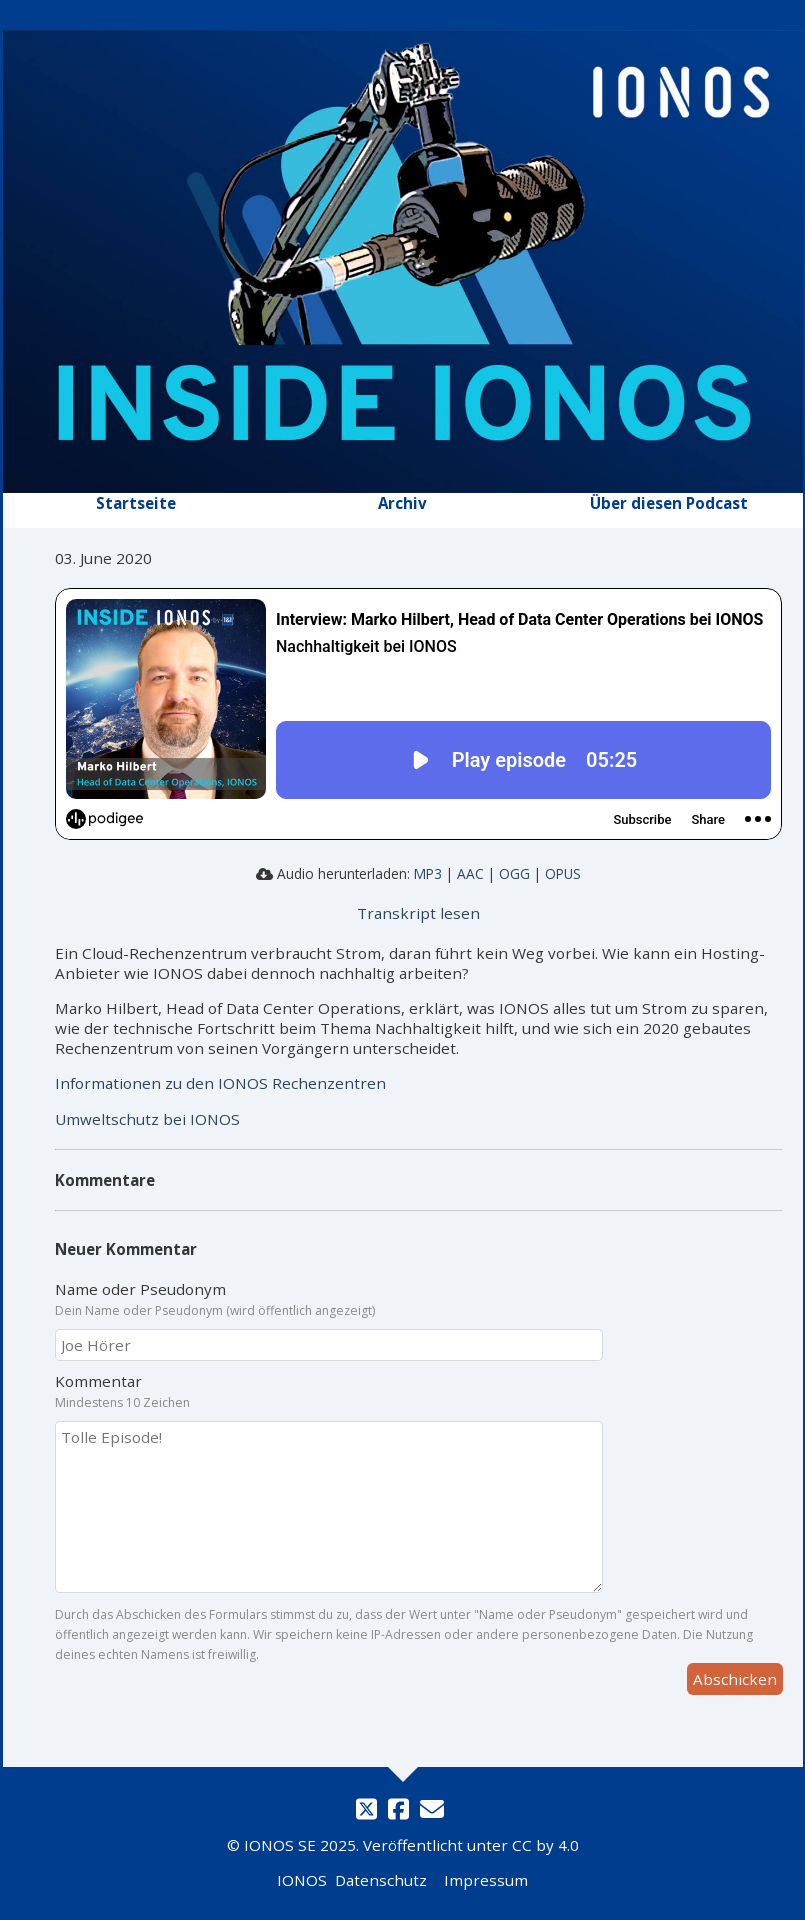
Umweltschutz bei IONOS (147, 1119)
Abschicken (735, 1679)
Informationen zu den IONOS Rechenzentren (220, 1083)
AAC (470, 873)
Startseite (136, 503)
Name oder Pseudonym (419, 1299)
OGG (514, 873)
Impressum (486, 1880)
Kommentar (419, 1391)
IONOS (302, 1880)
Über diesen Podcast (669, 503)
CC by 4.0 (545, 1845)
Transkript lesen (418, 913)
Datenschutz (381, 1880)
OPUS (563, 873)
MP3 (428, 873)
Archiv (402, 503)
